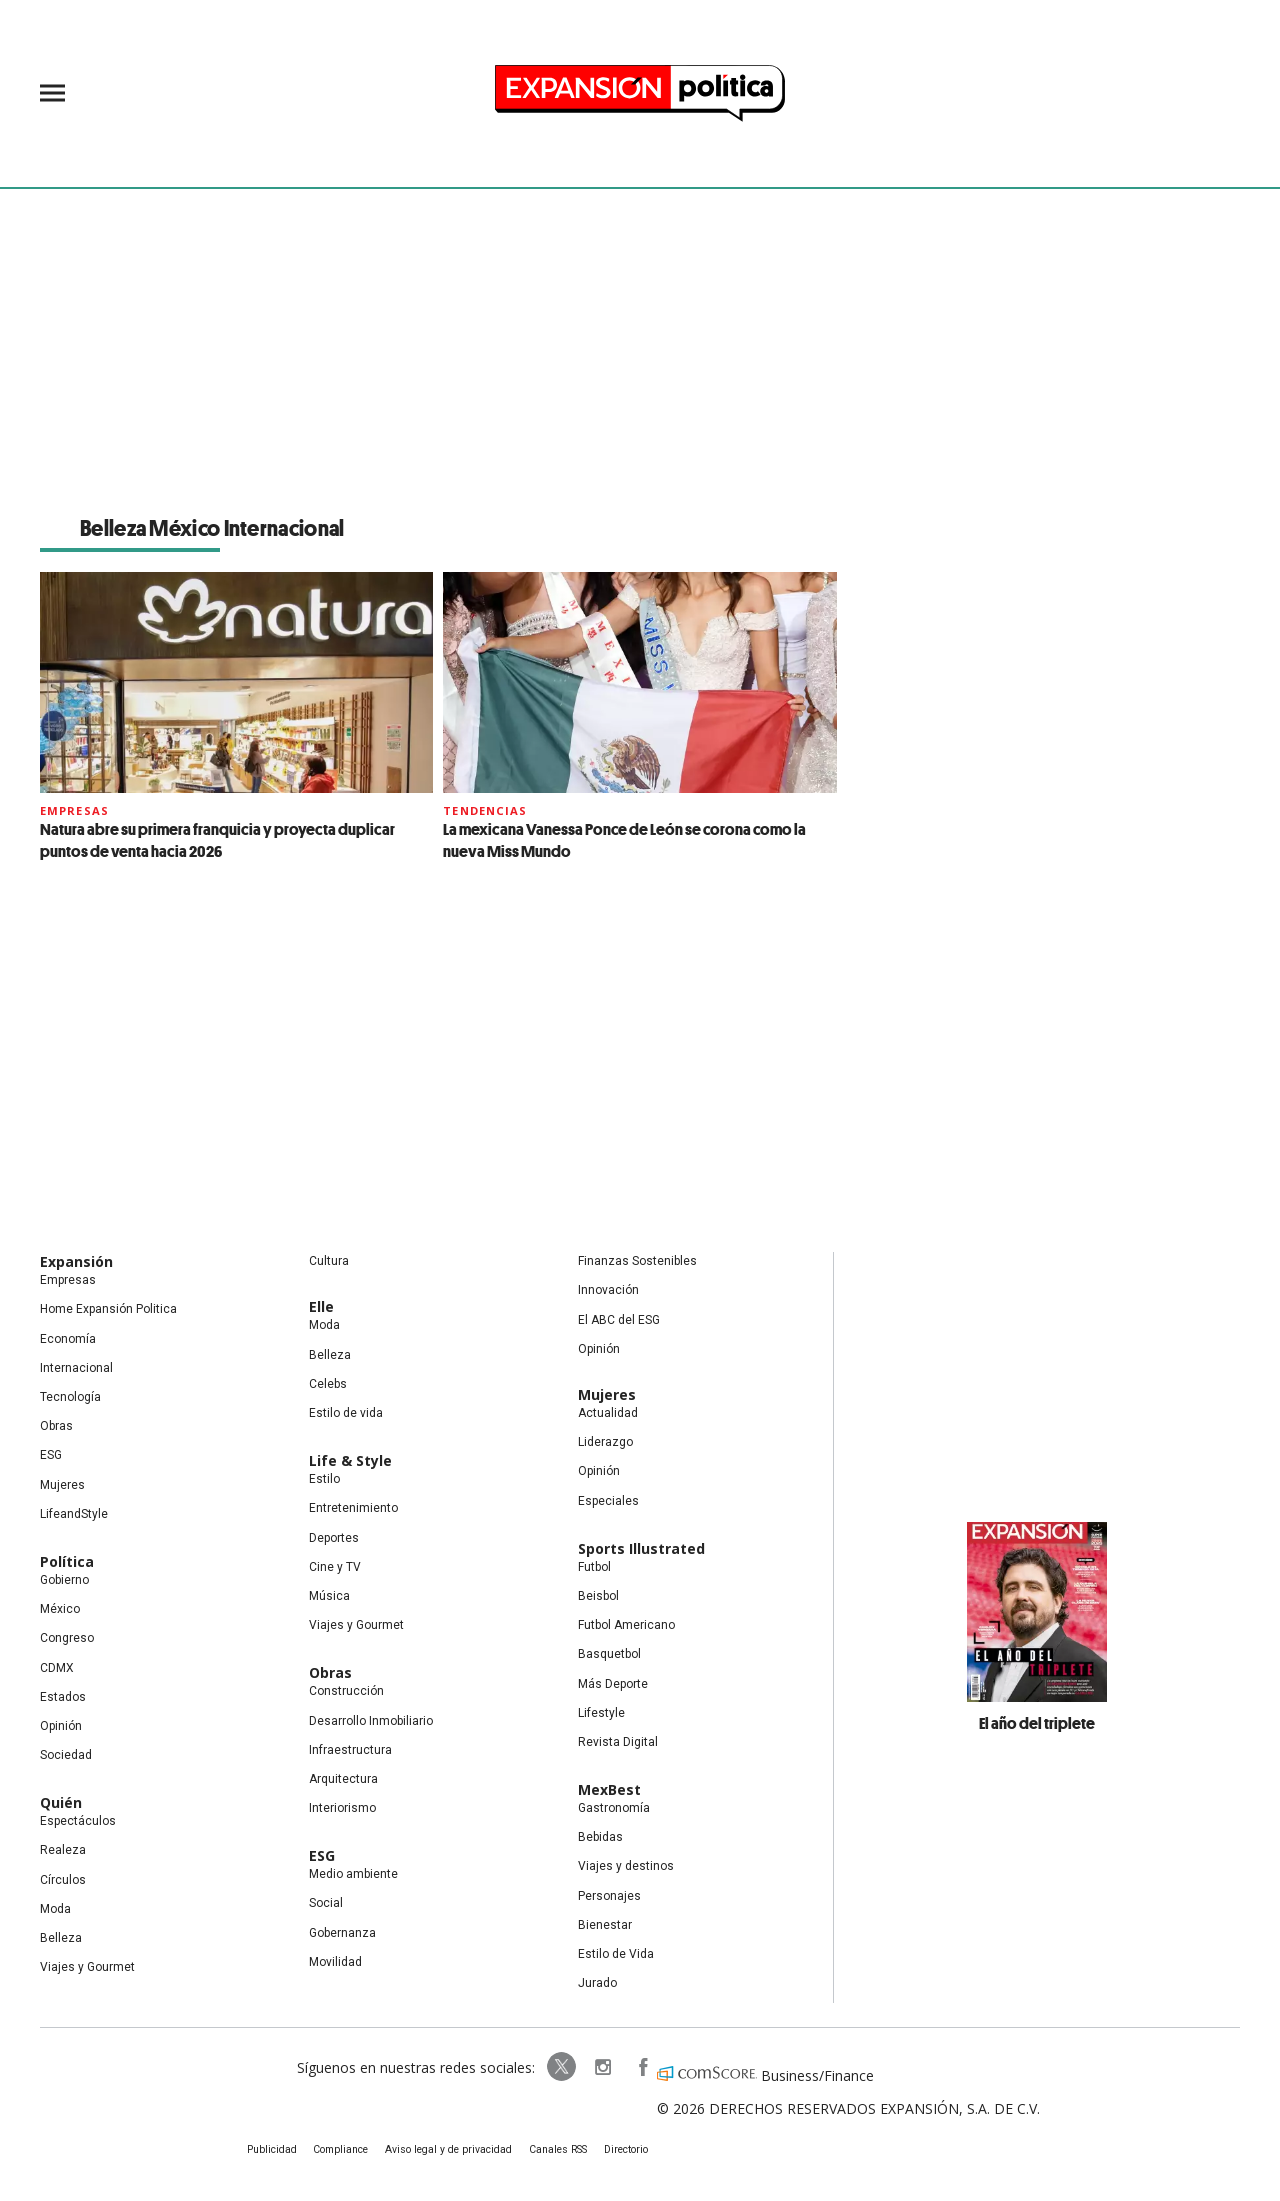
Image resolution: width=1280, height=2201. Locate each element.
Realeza (63, 1850)
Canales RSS (556, 2149)
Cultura (329, 1261)
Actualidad (608, 1413)
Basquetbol (609, 1654)
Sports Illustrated (641, 1548)
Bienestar (605, 1925)
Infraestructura (350, 1750)
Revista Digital (618, 1742)
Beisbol (598, 1596)
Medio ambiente (353, 1874)
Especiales (608, 1501)
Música (329, 1596)
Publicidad (277, 2149)
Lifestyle (601, 1713)
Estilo (324, 1479)
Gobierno (64, 1580)
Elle (321, 1306)
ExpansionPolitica (638, 2067)
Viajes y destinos (626, 1866)
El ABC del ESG (619, 1320)
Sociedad (66, 1755)
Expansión (76, 1261)
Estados (63, 1697)
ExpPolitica (558, 2067)
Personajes (609, 1896)
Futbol (594, 1567)
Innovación (608, 1290)
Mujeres (62, 1485)
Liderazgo (605, 1442)
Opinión (61, 1726)
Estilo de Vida (616, 1954)
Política (67, 1561)
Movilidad (335, 1962)
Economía (68, 1339)
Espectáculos (78, 1821)
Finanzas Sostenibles (637, 1261)
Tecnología (70, 1397)
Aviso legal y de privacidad (450, 2149)
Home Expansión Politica (108, 1309)
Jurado (597, 1983)
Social (326, 1903)
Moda (55, 1909)
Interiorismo (342, 1808)
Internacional (76, 1368)
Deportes (334, 1538)
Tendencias (485, 810)
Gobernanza (342, 1933)
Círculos (63, 1880)
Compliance (345, 2149)
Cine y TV (335, 1567)
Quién (61, 1802)
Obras (56, 1426)
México (60, 1609)
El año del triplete (1037, 1723)
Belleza (61, 1938)
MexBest (609, 1789)
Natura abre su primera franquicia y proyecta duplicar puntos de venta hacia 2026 (217, 840)
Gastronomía (614, 1808)
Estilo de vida (346, 1413)
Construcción (346, 1691)
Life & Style (350, 1460)
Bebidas (600, 1837)
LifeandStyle (74, 1514)
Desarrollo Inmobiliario (371, 1721)
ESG (51, 1455)
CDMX (57, 1668)
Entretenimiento (353, 1508)
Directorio (623, 2149)
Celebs (328, 1384)
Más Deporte (613, 1684)
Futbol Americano (626, 1625)
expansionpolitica (598, 2067)
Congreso (67, 1638)
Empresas (74, 810)
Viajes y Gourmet (87, 1967)
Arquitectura (343, 1779)
